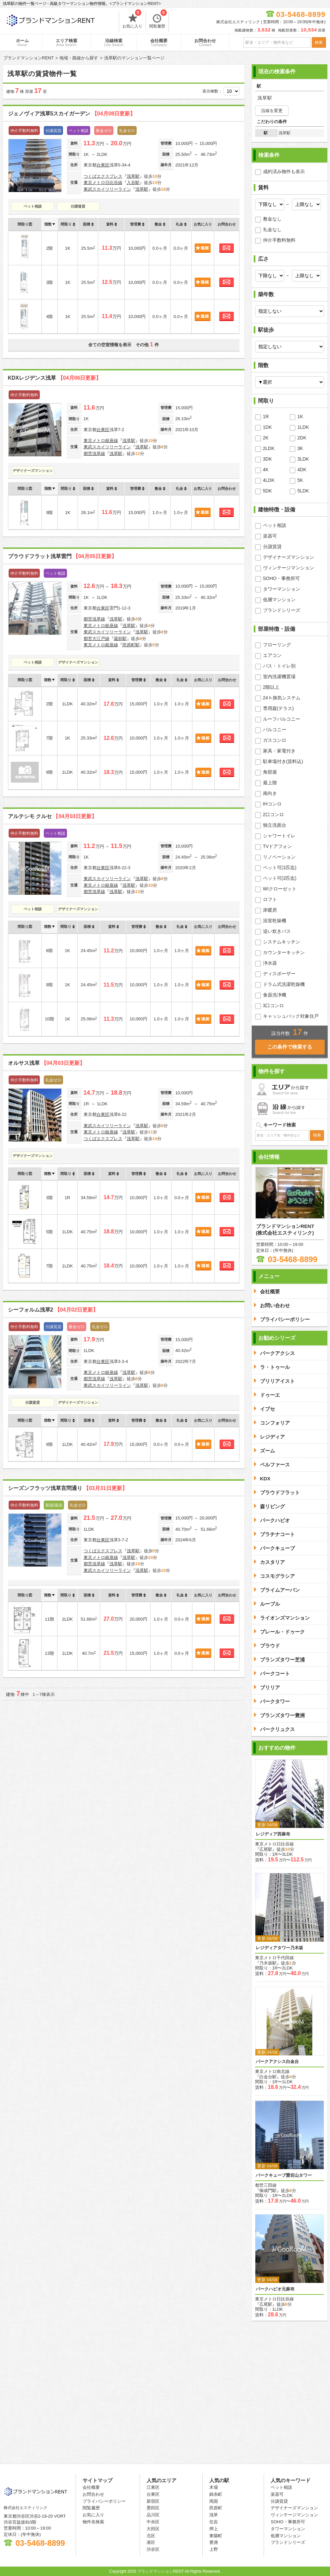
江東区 (153, 2487)
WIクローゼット (280, 888)
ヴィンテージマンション (288, 567)
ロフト (270, 899)
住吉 (213, 2521)
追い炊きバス (277, 931)
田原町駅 (131, 644)
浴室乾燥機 (274, 920)
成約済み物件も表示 (284, 171)
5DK (267, 490)
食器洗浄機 (274, 995)
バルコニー (274, 729)
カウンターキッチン (284, 952)
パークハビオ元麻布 (275, 2288)
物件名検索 (93, 2521)
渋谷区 (153, 2549)
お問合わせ (205, 42)
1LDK (303, 427)
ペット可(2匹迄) (280, 878)
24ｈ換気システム (282, 697)
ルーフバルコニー (281, 719)
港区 (151, 2542)
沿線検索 (114, 42)
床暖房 (270, 910)
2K (266, 437)
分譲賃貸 (78, 206)
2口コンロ (273, 814)
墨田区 (153, 2507)
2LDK (269, 448)
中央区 (153, 2521)
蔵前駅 (120, 638)
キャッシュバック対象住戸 (291, 1016)
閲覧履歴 (158, 20)
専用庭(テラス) (278, 708)
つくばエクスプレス (103, 176)
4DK (301, 469)
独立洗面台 (274, 825)
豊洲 (213, 2542)
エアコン (272, 655)
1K (300, 416)
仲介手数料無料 (279, 240)
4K (266, 469)
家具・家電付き (279, 750)
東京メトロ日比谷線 (103, 182)
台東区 (103, 164)
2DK (301, 437)
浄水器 (270, 963)
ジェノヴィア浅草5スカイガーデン (72, 113)
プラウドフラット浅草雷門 (62, 556)
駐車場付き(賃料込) (283, 761)
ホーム (22, 42)
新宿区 (153, 2501)
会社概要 (158, 42)
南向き (270, 793)
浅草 (213, 2514)
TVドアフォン (277, 846)
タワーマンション (281, 589)
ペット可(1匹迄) (280, 867)
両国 (213, 2501)
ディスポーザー (279, 973)
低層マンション (279, 599)
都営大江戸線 (96, 638)
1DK (267, 427)
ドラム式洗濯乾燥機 (284, 984)
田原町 (215, 2507)
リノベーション (279, 857)
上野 (213, 2549)
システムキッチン (281, 941)
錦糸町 (215, 2494)
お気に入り (132, 20)
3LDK (303, 459)
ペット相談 (33, 206)
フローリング (277, 644)
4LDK (269, 480)
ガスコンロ (274, 740)
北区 (151, 2535)
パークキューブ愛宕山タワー (284, 2175)
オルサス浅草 (46, 1063)
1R (266, 416)
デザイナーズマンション (33, 471)
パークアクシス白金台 (277, 2061)
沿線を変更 (272, 110)
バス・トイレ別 (279, 666)
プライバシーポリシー (104, 2501)
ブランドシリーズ (281, 610)
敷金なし (272, 219)
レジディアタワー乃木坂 (279, 1947)
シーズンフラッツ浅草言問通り (67, 1488)
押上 (213, 2528)
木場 (213, 2487)
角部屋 (270, 772)
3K (300, 448)
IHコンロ (272, 803)
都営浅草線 (94, 453)
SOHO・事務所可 (281, 578)
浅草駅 (133, 176)
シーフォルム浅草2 (53, 1310)
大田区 (153, 2528)
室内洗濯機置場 (279, 676)
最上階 (270, 782)
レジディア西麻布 (273, 1834)
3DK (267, 459)
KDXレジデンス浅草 (54, 378)
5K (300, 480)
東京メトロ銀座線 (101, 440)
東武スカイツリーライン (107, 189)
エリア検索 (66, 42)
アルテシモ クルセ (52, 816)
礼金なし (272, 229)
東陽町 (215, 2535)
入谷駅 (133, 182)
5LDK (303, 490)
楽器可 (270, 536)
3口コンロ (273, 1005)
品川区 (153, 2514)
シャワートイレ (279, 835)
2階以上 (271, 687)
